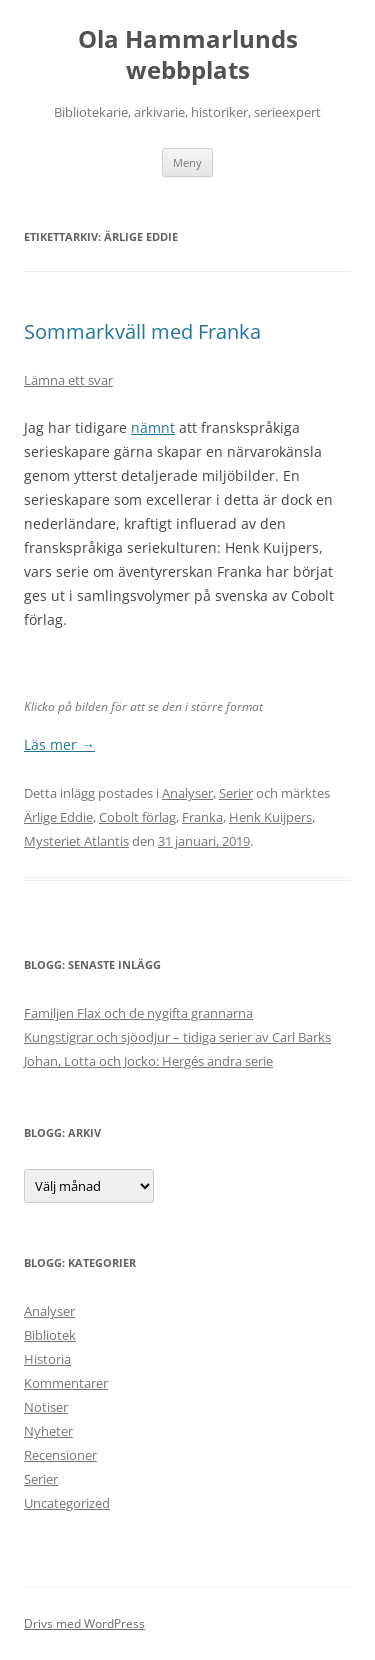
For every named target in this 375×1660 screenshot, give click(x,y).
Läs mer (59, 744)
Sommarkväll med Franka (142, 331)
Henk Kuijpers (270, 817)
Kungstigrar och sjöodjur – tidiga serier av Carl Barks (177, 1037)
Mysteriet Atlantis (76, 841)
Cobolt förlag (137, 817)
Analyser (187, 793)
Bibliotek (50, 1335)
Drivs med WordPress (84, 1623)
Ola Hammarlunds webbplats (188, 55)
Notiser (46, 1407)
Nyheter (48, 1431)
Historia (47, 1359)
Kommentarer (66, 1383)
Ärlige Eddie (58, 817)
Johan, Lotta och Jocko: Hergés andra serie (148, 1061)
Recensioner (60, 1455)
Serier (236, 793)
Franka (202, 817)
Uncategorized (67, 1503)
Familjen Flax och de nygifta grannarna (138, 1013)
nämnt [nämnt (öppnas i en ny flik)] (153, 427)
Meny (187, 162)
